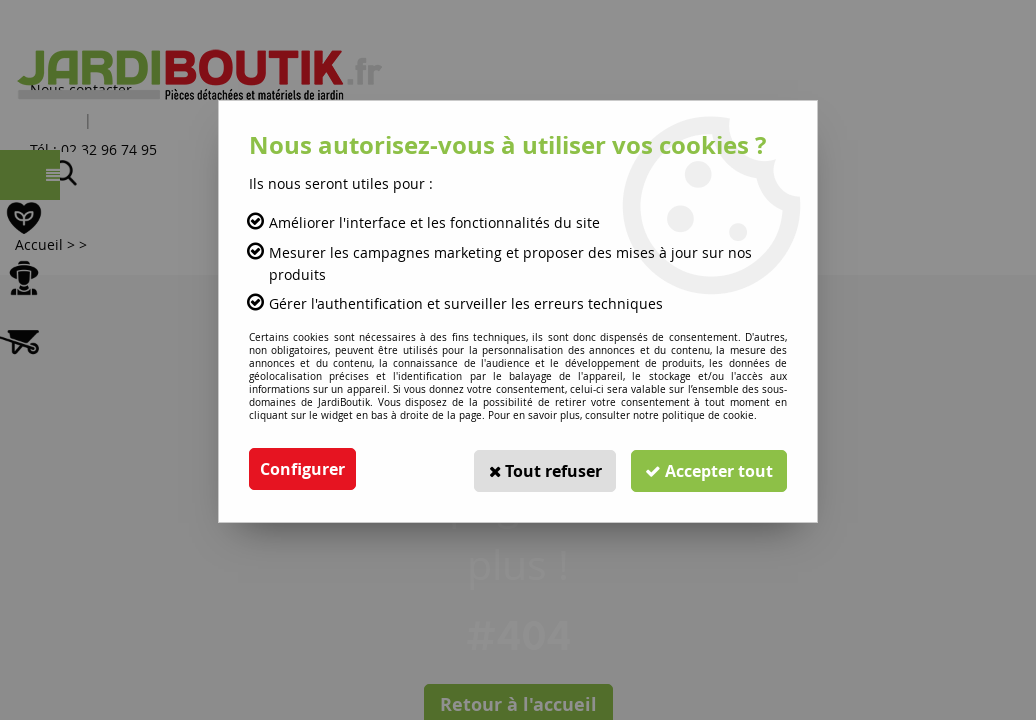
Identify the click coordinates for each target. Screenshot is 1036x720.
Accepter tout (707, 469)
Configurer (302, 469)
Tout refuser (539, 469)
